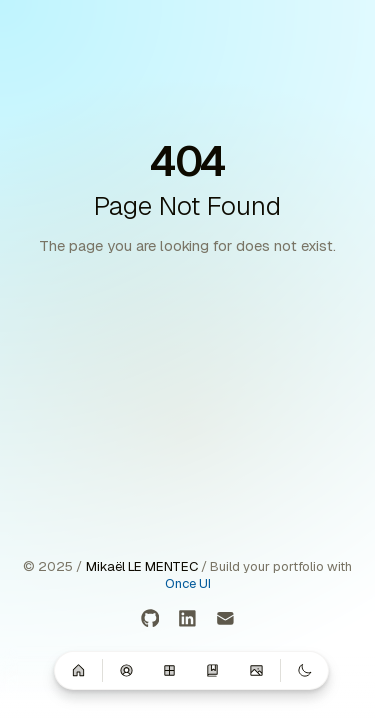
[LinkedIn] (187, 619)
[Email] (225, 619)
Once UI (188, 584)
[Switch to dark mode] (304, 670)
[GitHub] (150, 619)
